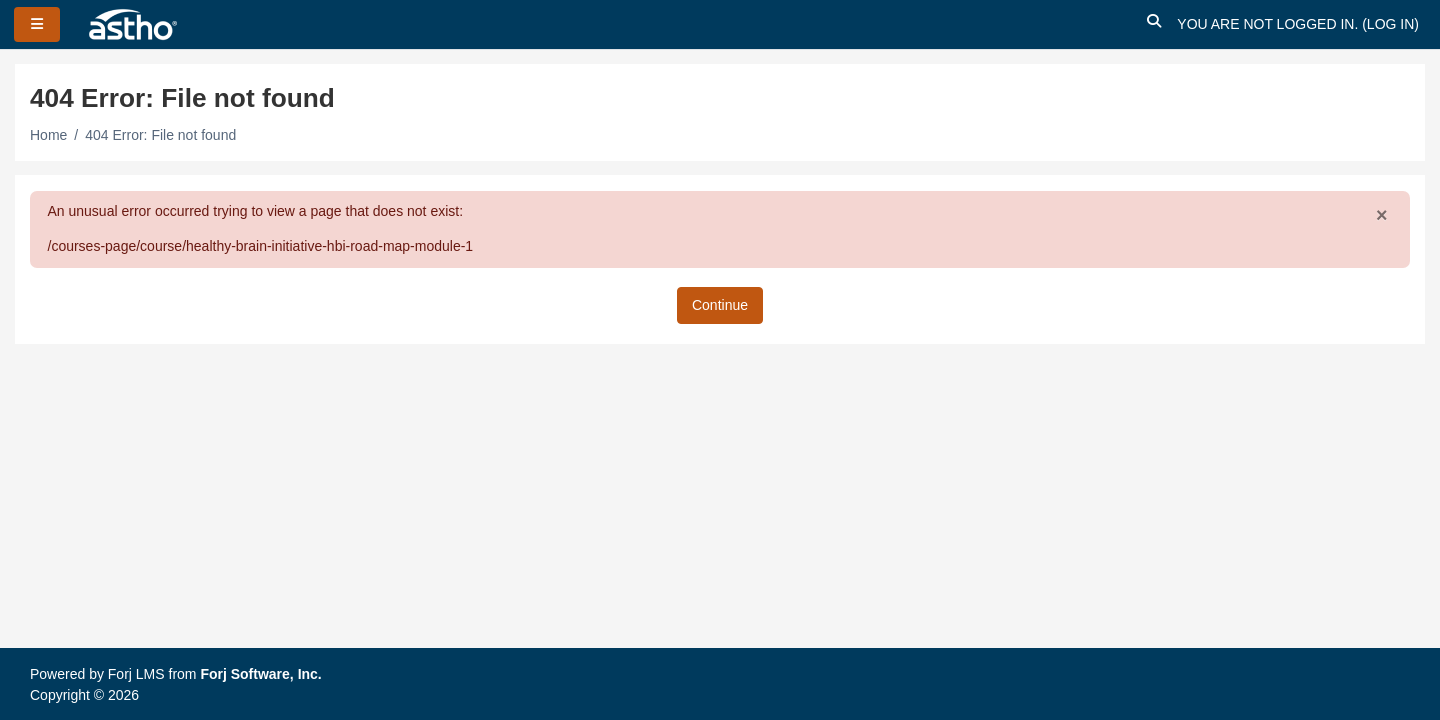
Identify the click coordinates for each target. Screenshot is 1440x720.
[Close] (1382, 216)
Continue (720, 305)
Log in (1390, 24)
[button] (1154, 24)
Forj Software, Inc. (260, 674)
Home (48, 135)
